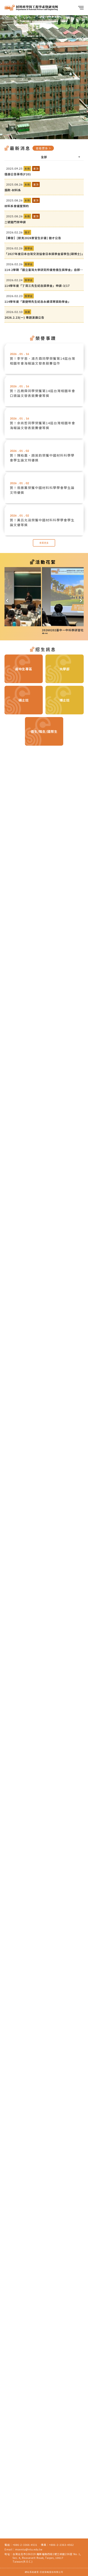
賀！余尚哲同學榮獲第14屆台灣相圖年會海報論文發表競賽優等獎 (42, 425)
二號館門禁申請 (15, 222)
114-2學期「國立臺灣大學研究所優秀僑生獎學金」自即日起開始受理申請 (43, 270)
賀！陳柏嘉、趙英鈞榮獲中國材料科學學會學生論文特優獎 (42, 457)
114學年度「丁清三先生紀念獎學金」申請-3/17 (37, 285)
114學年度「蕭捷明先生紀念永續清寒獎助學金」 (37, 301)
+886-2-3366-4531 (25, 2545)
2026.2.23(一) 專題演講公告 (24, 317)
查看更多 (44, 148)
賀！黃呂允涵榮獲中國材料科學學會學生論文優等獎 (42, 522)
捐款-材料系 (12, 190)
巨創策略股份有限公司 (51, 2572)
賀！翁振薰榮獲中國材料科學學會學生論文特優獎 (42, 490)
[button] (7, 600)
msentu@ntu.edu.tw (28, 2549)
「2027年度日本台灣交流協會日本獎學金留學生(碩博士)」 (44, 254)
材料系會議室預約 (16, 206)
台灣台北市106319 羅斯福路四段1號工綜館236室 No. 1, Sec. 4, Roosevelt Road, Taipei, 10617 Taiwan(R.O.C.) (47, 2557)
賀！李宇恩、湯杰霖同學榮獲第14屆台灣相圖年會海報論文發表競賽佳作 (42, 360)
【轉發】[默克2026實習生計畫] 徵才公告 (32, 238)
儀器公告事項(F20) (17, 174)
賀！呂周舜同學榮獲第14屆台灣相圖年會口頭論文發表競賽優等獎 (42, 393)
